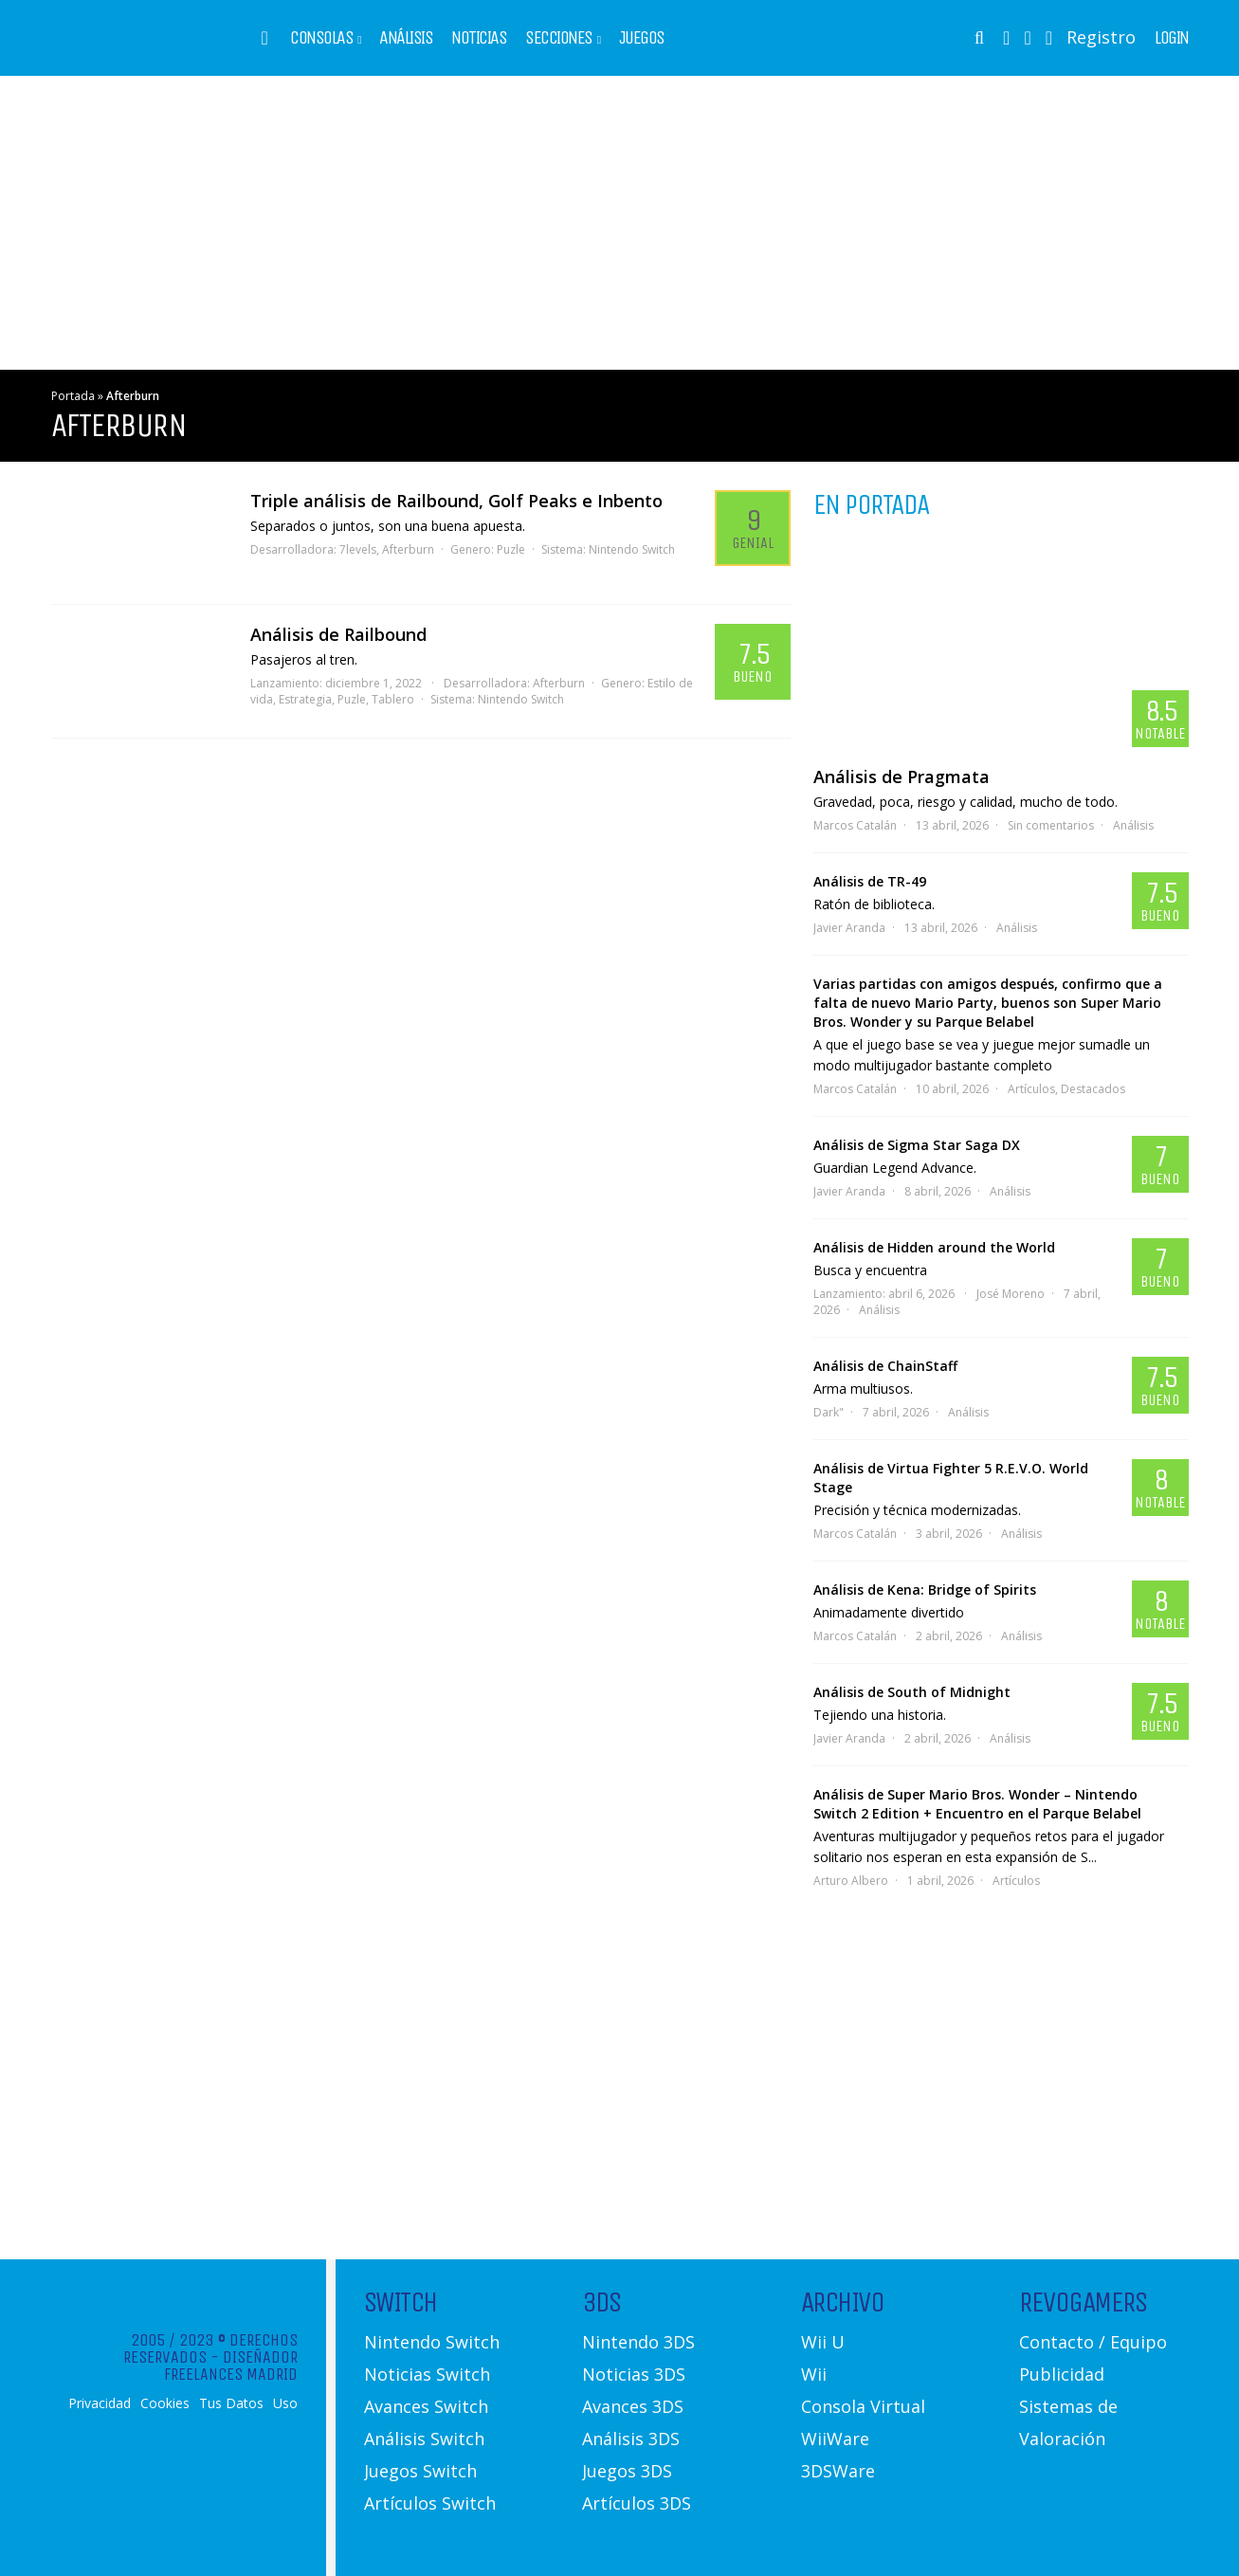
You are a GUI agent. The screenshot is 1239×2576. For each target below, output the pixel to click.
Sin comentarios (1051, 825)
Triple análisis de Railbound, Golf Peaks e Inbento (456, 500)
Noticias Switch (427, 2374)
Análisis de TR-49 (869, 881)
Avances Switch (426, 2406)
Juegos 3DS (627, 2470)
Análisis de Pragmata (901, 776)
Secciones (558, 37)
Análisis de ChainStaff (885, 1366)
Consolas (321, 37)
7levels (357, 549)
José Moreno (1010, 1294)
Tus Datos (231, 2403)
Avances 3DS (632, 2406)
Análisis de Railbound (338, 634)
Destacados (1093, 1089)
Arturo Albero (850, 1881)
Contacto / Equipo (1093, 2341)
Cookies (165, 2403)
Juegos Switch (420, 2470)
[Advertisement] (620, 223)
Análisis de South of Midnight (912, 1692)
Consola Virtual (863, 2406)
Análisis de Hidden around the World (934, 1247)
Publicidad (1061, 2374)
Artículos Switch (430, 2503)
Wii (814, 2374)
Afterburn (408, 549)
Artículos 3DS (636, 2503)
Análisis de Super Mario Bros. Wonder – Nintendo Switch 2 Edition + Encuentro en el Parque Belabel (977, 1803)
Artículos (1031, 1089)
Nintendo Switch (632, 549)
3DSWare (838, 2470)
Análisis (405, 37)
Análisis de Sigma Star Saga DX (916, 1145)
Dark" (828, 1412)
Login (1172, 37)
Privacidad (99, 2403)
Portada (73, 396)
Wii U (823, 2341)
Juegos (642, 37)
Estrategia (305, 699)
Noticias (478, 37)
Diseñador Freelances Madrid (231, 2365)
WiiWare (835, 2438)
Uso (285, 2403)
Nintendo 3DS (638, 2341)
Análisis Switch (424, 2438)
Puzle (511, 549)
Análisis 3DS (631, 2438)
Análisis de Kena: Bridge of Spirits (924, 1589)
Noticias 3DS (633, 2374)
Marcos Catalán (855, 825)
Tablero (393, 699)
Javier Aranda (849, 928)
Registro (1101, 37)
